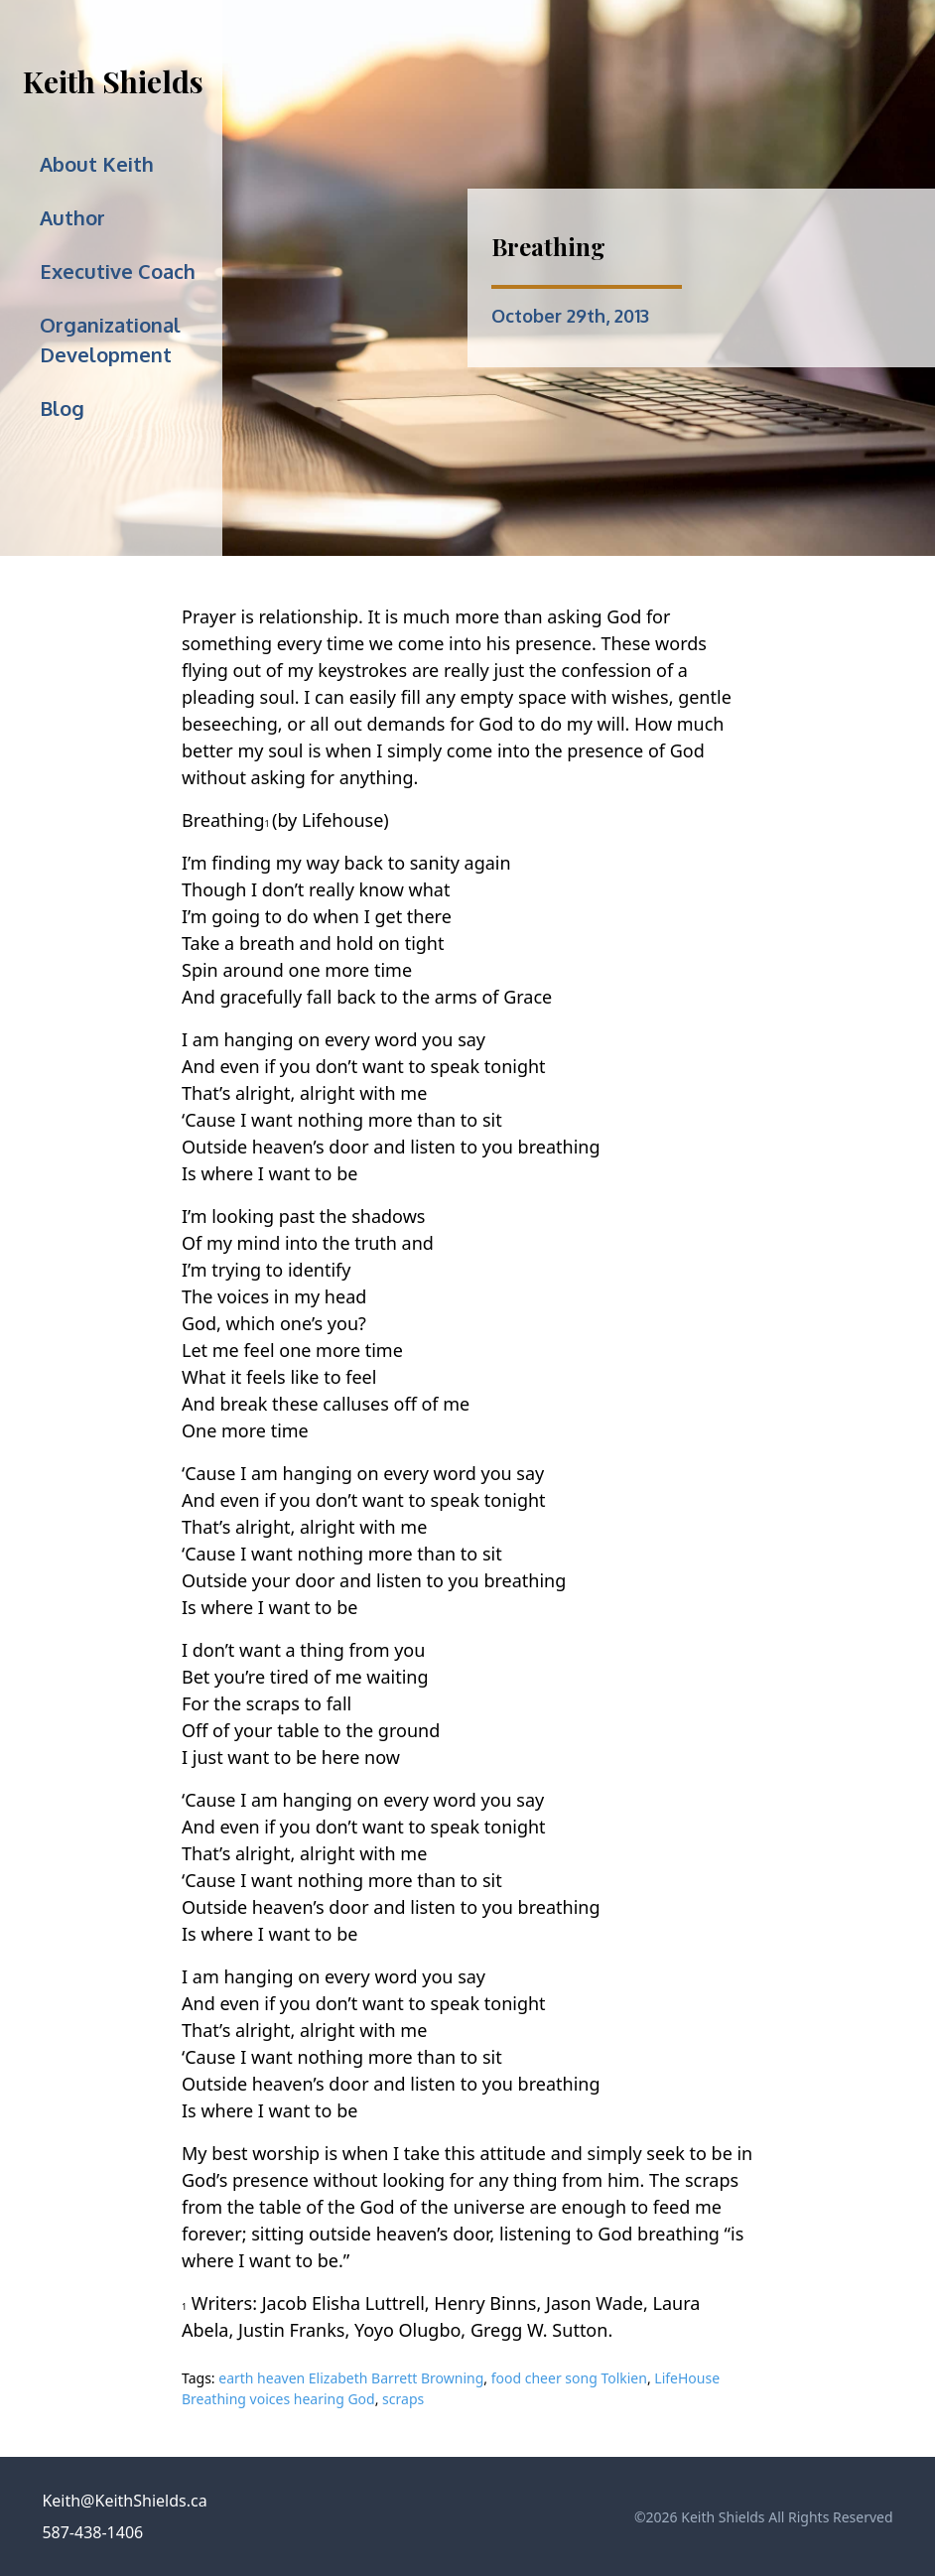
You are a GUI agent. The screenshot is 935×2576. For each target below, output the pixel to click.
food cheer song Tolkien (569, 2378)
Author (72, 217)
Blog (62, 408)
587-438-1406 (92, 2532)
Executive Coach (118, 271)
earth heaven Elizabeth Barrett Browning (350, 2378)
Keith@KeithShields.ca (124, 2500)
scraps (403, 2398)
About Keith (97, 164)
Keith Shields (113, 81)
